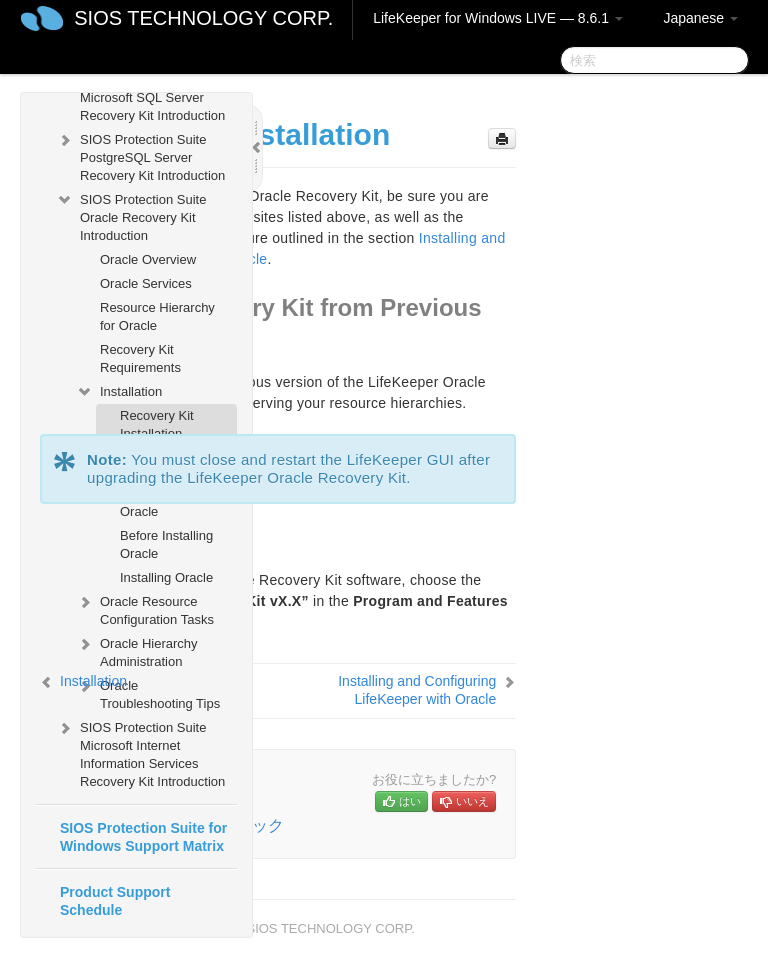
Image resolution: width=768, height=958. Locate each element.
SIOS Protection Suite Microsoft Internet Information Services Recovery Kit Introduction (140, 752)
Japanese (700, 18)
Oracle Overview (148, 259)
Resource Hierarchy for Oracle (157, 316)
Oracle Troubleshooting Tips (148, 692)
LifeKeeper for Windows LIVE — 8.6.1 (498, 18)
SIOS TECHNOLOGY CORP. (203, 18)
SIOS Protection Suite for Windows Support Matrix (143, 837)
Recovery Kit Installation (157, 424)
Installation (119, 392)
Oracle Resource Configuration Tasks (145, 608)
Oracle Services (146, 283)
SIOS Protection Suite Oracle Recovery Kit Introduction (131, 215)
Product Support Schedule (115, 901)
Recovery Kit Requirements (140, 358)
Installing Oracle (166, 577)
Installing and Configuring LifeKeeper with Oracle (417, 690)
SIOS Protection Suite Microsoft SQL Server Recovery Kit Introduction (140, 95)
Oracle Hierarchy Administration (137, 650)
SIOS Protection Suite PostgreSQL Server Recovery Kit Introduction (140, 155)
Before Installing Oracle (166, 544)
